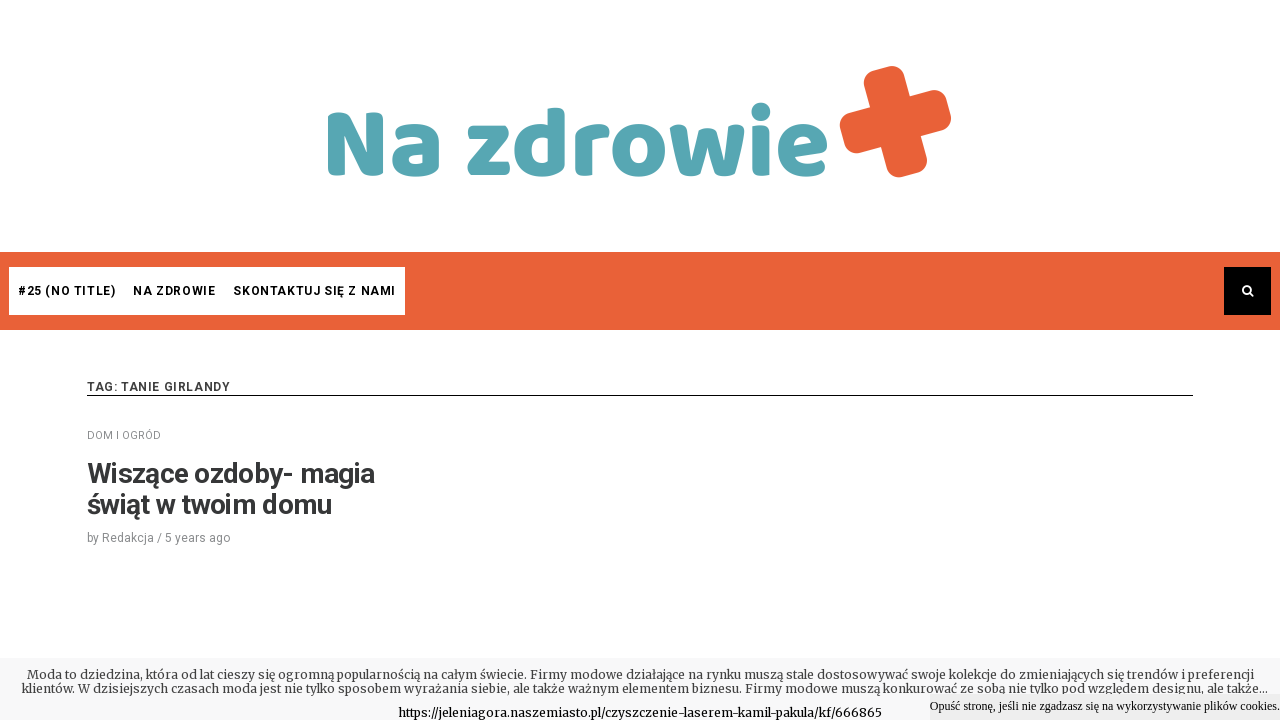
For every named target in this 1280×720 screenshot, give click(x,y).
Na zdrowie (174, 291)
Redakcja (128, 538)
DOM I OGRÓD (124, 435)
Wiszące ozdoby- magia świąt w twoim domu (230, 489)
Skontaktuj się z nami (314, 291)
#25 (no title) (66, 291)
